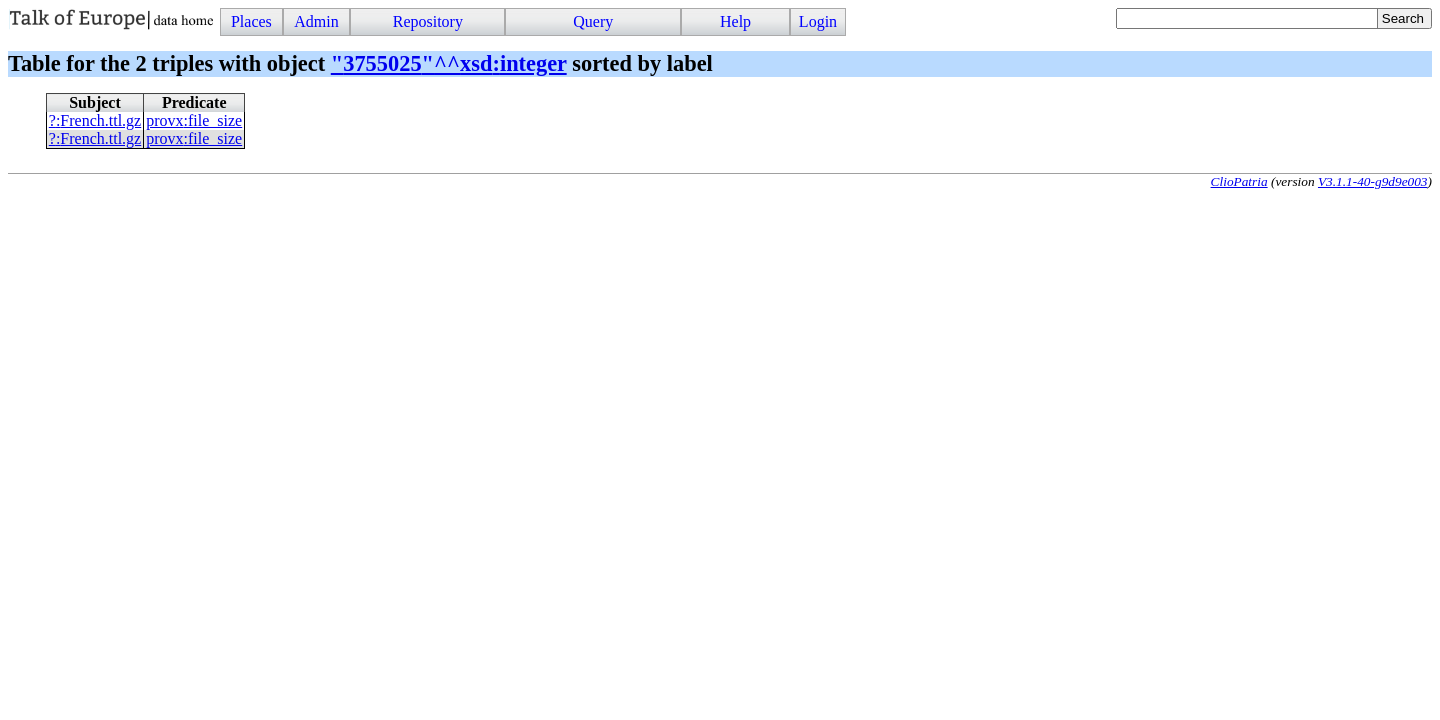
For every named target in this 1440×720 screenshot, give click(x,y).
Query (593, 21)
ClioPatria (1239, 181)
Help (735, 21)
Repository (428, 21)
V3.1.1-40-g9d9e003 (1373, 181)
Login (818, 21)
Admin (316, 21)
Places (251, 21)
